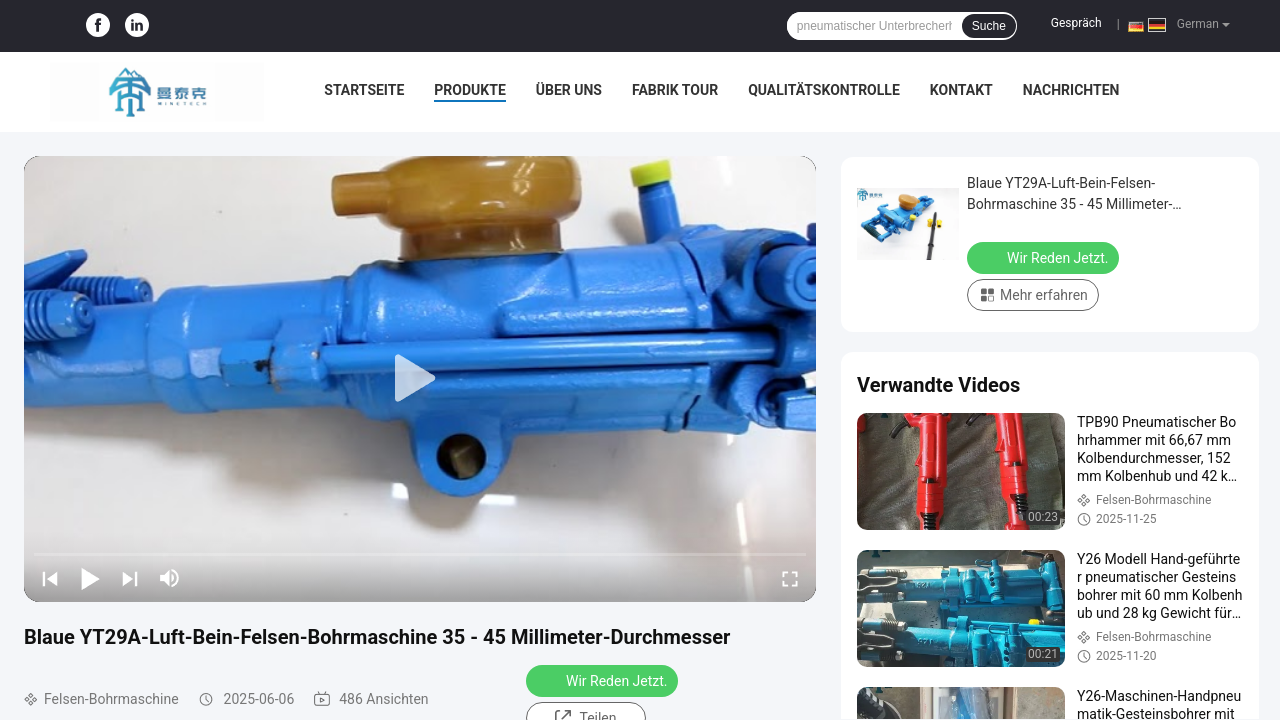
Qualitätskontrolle (824, 90)
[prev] (50, 578)
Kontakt (961, 90)
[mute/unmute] (170, 578)
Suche (989, 26)
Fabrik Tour (675, 90)
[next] (130, 578)
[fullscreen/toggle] (790, 578)
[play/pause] (90, 578)
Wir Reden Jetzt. (604, 680)
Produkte (469, 90)
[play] (420, 379)
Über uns (569, 90)
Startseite (364, 90)
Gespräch (1076, 23)
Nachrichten (1071, 90)
